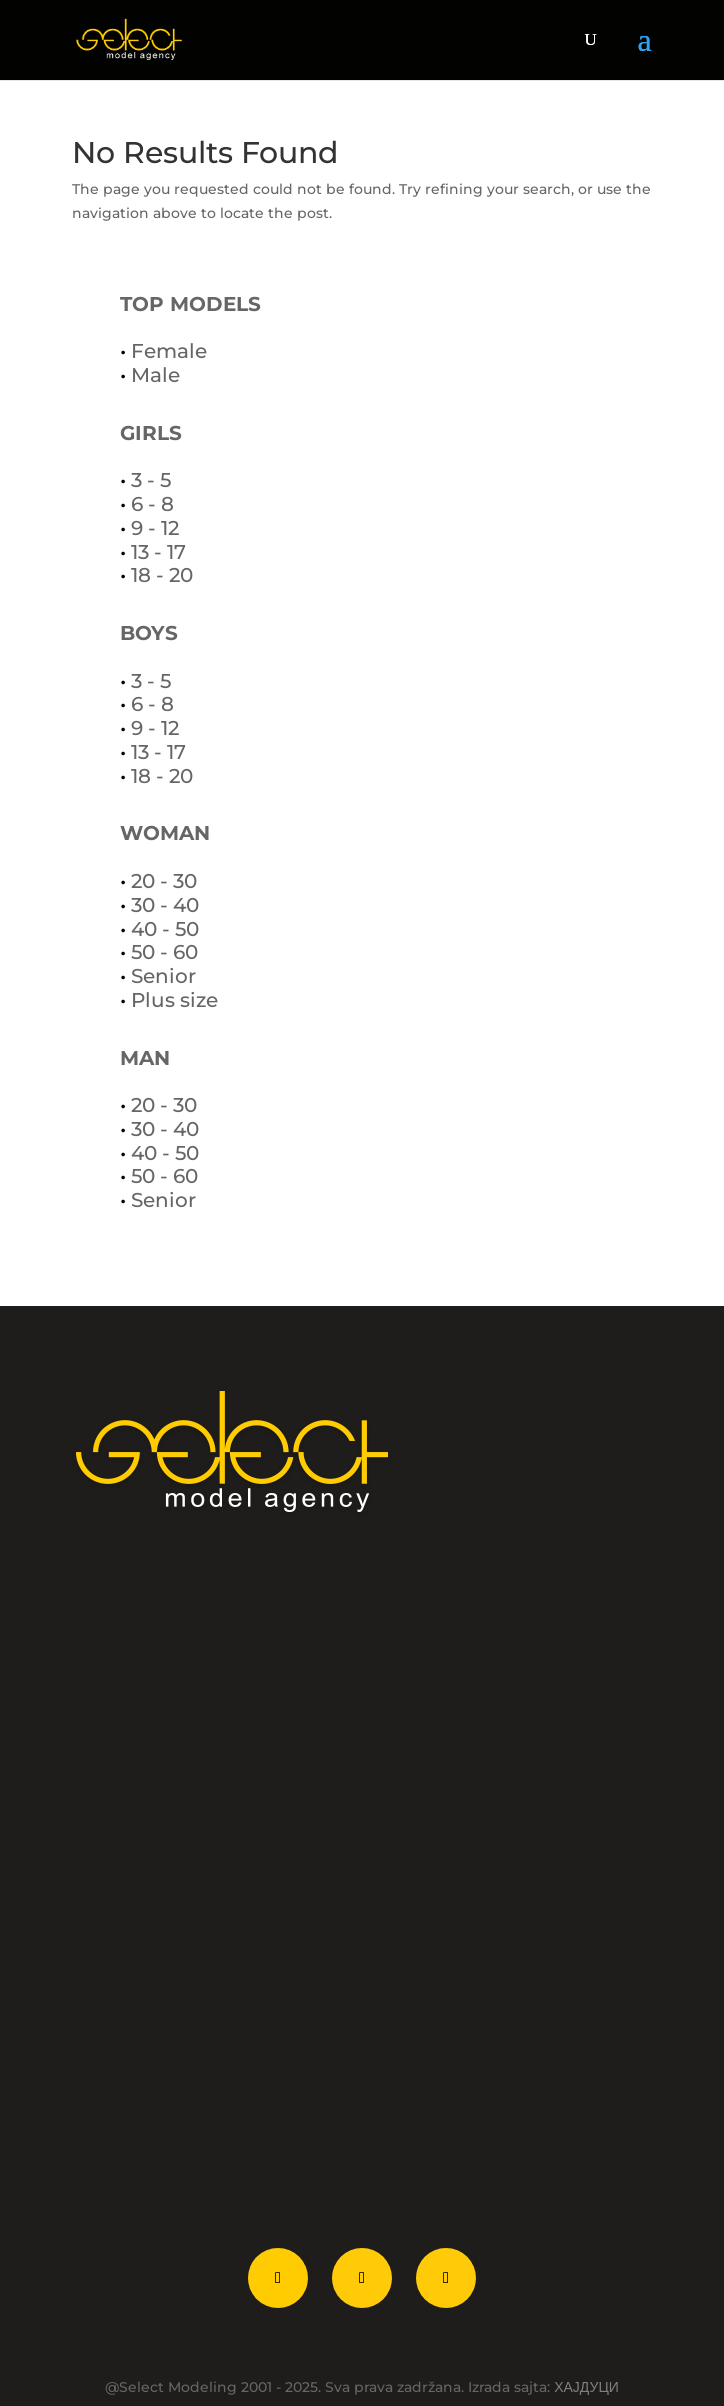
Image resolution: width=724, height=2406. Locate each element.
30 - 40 (165, 905)
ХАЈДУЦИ (586, 2387)
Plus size (174, 1000)
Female (169, 351)
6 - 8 (152, 504)
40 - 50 (165, 929)
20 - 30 (164, 881)
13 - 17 (158, 552)
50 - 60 (164, 952)
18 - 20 (162, 575)
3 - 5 (151, 480)
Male (155, 375)
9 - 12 (155, 528)
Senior (163, 976)
